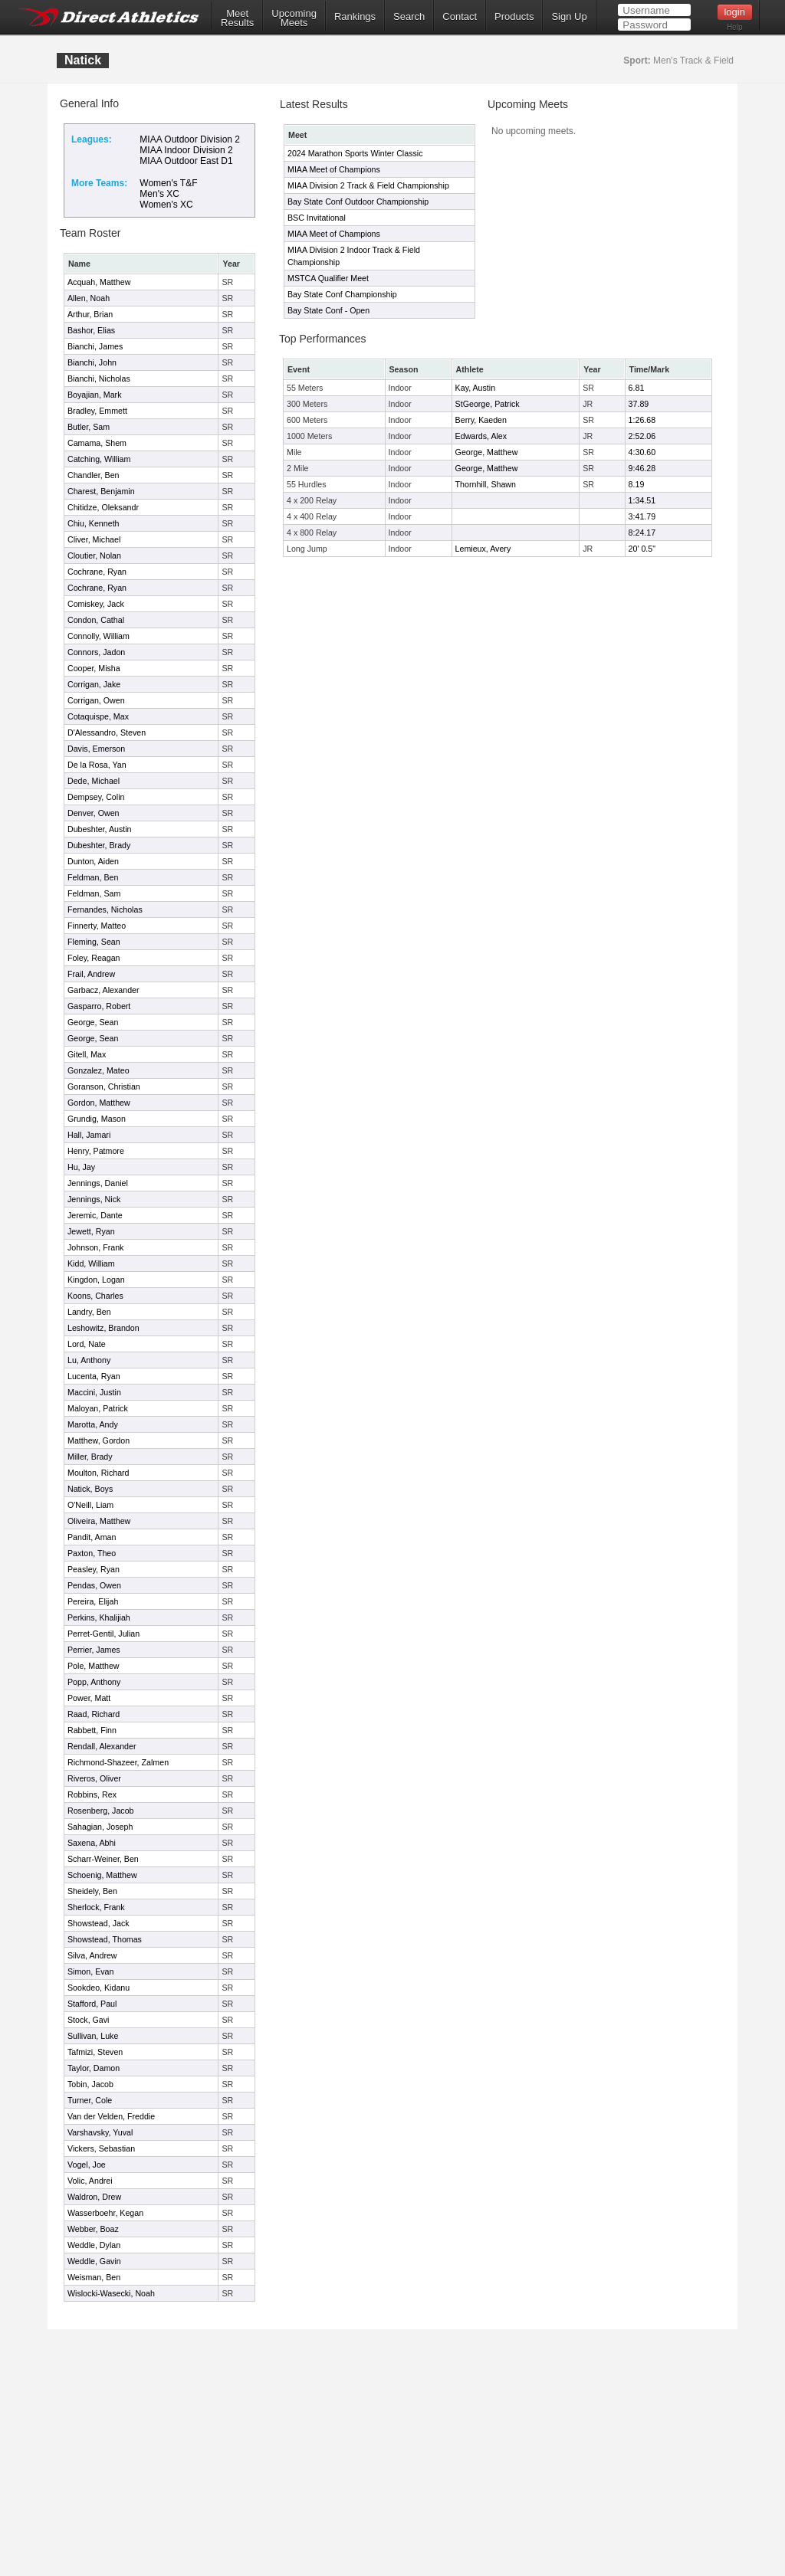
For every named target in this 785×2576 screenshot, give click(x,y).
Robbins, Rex (92, 1794)
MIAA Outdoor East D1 (186, 161)
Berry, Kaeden (481, 419)
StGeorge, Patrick (487, 403)
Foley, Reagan (93, 957)
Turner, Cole (89, 2100)
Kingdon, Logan (96, 1279)
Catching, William (98, 459)
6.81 (637, 387)
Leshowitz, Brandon (103, 1327)
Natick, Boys (90, 1488)
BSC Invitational (316, 217)
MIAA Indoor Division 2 (186, 150)
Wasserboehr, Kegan (105, 2212)
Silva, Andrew (92, 1955)
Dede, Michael (93, 780)
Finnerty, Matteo (96, 925)
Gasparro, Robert (98, 1006)
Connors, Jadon (96, 652)
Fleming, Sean (93, 941)
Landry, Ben (89, 1311)
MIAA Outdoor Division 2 (190, 139)
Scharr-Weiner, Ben (103, 1858)
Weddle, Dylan (93, 2245)
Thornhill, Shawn (485, 484)
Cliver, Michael (93, 539)
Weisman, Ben (93, 2277)
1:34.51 (642, 500)
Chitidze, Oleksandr (103, 507)
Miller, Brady (90, 1456)
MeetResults (237, 18)
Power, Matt (88, 1698)
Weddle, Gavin (94, 2261)
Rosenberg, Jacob (100, 1810)
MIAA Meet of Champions (333, 169)
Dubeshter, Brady (98, 845)
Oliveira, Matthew (98, 1521)
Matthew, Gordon (98, 1440)
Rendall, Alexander (101, 1746)
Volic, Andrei (90, 2180)
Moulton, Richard (98, 1472)
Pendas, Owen (94, 1585)
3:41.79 (642, 516)
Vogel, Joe (86, 2164)
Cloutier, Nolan (94, 555)
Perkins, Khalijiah (98, 1617)
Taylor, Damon (93, 2068)
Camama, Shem (96, 442)
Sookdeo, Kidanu (98, 1987)
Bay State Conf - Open (328, 310)
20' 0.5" (642, 548)
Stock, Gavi (88, 2019)
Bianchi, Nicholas (98, 378)
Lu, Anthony (88, 1360)
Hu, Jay (81, 1167)
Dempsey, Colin (95, 796)
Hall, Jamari (88, 1134)
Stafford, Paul (92, 2003)
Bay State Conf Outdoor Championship (358, 201)
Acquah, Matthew (98, 282)
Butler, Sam (88, 426)
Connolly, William (98, 636)
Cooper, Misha (93, 668)
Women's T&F (168, 183)
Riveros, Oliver (94, 1778)
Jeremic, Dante (95, 1215)
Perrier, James (93, 1649)
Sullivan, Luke (92, 2035)
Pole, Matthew (93, 1665)
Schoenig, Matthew (102, 1875)
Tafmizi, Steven (95, 2052)
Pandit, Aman (91, 1537)
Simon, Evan (90, 1971)
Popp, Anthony (93, 1681)
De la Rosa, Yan (96, 764)
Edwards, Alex (481, 436)
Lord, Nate (86, 1344)
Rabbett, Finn (92, 1730)
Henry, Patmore (95, 1150)
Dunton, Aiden (93, 861)
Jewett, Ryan (91, 1231)
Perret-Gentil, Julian (103, 1633)
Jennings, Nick (93, 1199)
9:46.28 (642, 468)
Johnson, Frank (95, 1247)
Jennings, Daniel (97, 1183)
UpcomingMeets (294, 18)
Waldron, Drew (94, 2196)
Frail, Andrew (91, 973)
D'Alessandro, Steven (106, 732)
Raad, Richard (93, 1714)
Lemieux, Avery (483, 548)
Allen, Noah (88, 298)
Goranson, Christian (103, 1086)
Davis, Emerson (96, 748)
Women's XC (166, 204)
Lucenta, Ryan (93, 1376)
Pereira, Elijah (92, 1601)
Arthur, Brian (90, 314)
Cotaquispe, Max (98, 716)
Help (735, 27)
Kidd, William (91, 1263)
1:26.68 (642, 419)
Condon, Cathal (95, 619)
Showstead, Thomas (104, 1939)
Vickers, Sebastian (101, 2148)
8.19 (637, 484)
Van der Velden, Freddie (111, 2116)
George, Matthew (486, 452)
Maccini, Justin (94, 1392)
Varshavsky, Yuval (100, 2132)
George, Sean (92, 1022)
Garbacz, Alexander (103, 990)
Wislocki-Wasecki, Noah (111, 2293)
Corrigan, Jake (93, 684)
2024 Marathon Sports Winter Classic (355, 153)
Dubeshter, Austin (99, 829)
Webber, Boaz (93, 2229)
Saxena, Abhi (91, 1842)
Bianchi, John (92, 362)
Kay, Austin (475, 387)
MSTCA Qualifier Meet (328, 278)
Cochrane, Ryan (96, 571)
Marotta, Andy (92, 1424)
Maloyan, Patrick (97, 1408)
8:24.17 (642, 532)
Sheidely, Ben (92, 1891)
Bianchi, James (95, 346)
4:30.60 (642, 452)
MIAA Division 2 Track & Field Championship (368, 185)
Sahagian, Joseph (100, 1826)
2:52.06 (642, 436)
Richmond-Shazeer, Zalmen (118, 1762)
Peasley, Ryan (93, 1569)
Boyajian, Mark (94, 394)
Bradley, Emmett (97, 410)
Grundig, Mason (96, 1118)
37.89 (639, 403)
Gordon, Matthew (98, 1102)
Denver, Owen (93, 813)
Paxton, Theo (91, 1553)
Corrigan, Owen (96, 700)
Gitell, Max (86, 1054)
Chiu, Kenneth (93, 523)
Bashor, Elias (91, 330)
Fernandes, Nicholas (105, 909)
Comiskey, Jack (95, 603)
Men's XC (159, 193)
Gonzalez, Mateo (98, 1070)
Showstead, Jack (98, 1923)
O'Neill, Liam (90, 1504)
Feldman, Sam (93, 893)
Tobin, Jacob (90, 2084)
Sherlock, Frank (96, 1907)
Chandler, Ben (93, 475)
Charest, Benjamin (101, 491)
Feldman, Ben (92, 877)
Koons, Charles (95, 1295)
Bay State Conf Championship (342, 294)
